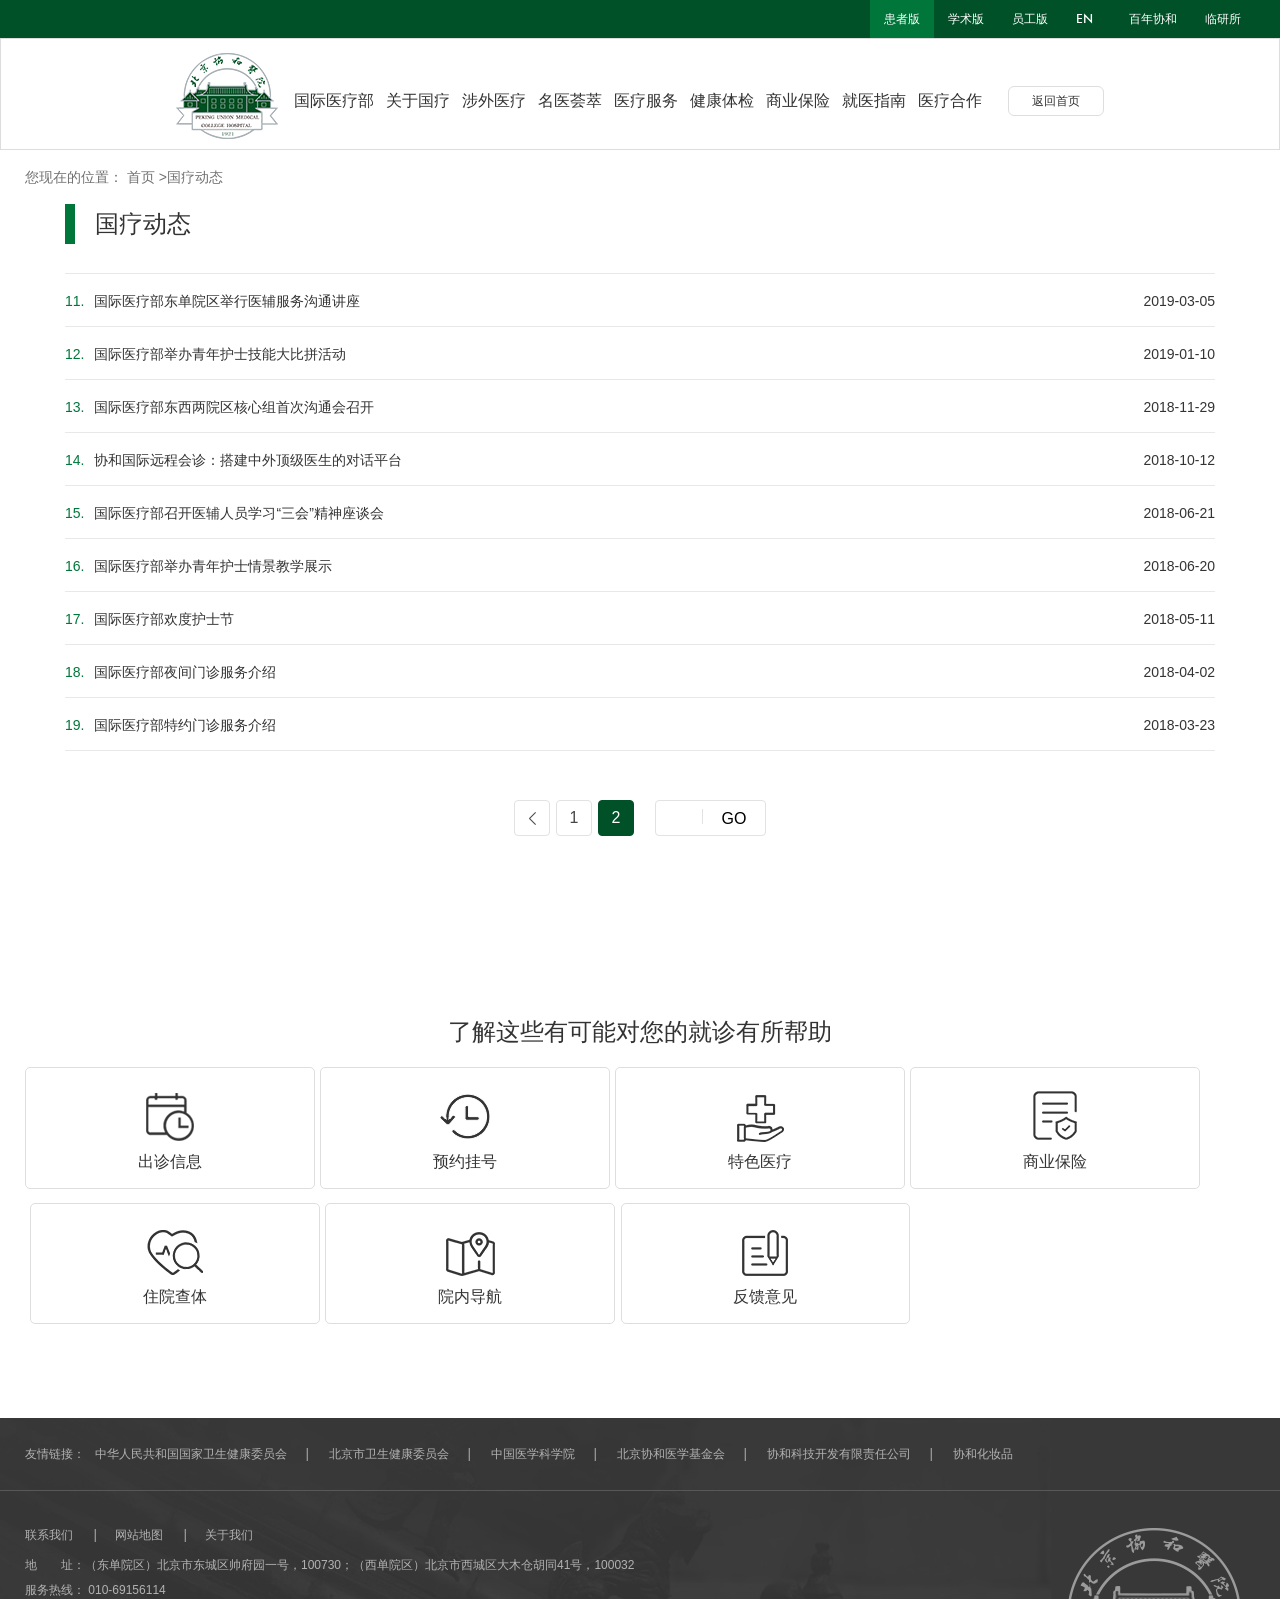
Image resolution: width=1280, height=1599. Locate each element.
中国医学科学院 (533, 1318)
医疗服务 (661, 100)
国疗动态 (195, 177)
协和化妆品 (983, 1318)
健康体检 (737, 100)
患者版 (902, 19)
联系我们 (49, 1399)
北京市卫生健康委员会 (389, 1318)
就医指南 (889, 100)
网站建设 (49, 1554)
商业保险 (813, 100)
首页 (141, 177)
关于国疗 (433, 100)
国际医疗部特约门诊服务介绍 (170, 725)
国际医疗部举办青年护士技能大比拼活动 (205, 354)
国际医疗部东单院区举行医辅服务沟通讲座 (212, 301)
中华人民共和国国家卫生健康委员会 (191, 1318)
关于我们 (229, 1399)
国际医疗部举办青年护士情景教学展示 (198, 566)
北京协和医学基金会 (671, 1318)
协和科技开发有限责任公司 (839, 1318)
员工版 (1030, 19)
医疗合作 (965, 100)
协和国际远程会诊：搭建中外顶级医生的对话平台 (233, 460)
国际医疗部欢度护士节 (149, 619)
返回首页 (1071, 101)
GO (734, 818)
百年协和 (1153, 19)
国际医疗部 (334, 100)
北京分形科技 (121, 1554)
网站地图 (139, 1399)
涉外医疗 (509, 100)
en (1084, 19)
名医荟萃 (585, 100)
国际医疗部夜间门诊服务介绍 (170, 672)
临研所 (1223, 19)
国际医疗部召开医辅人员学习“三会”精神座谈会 (224, 513)
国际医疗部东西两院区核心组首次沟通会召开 (219, 407)
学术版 (966, 19)
